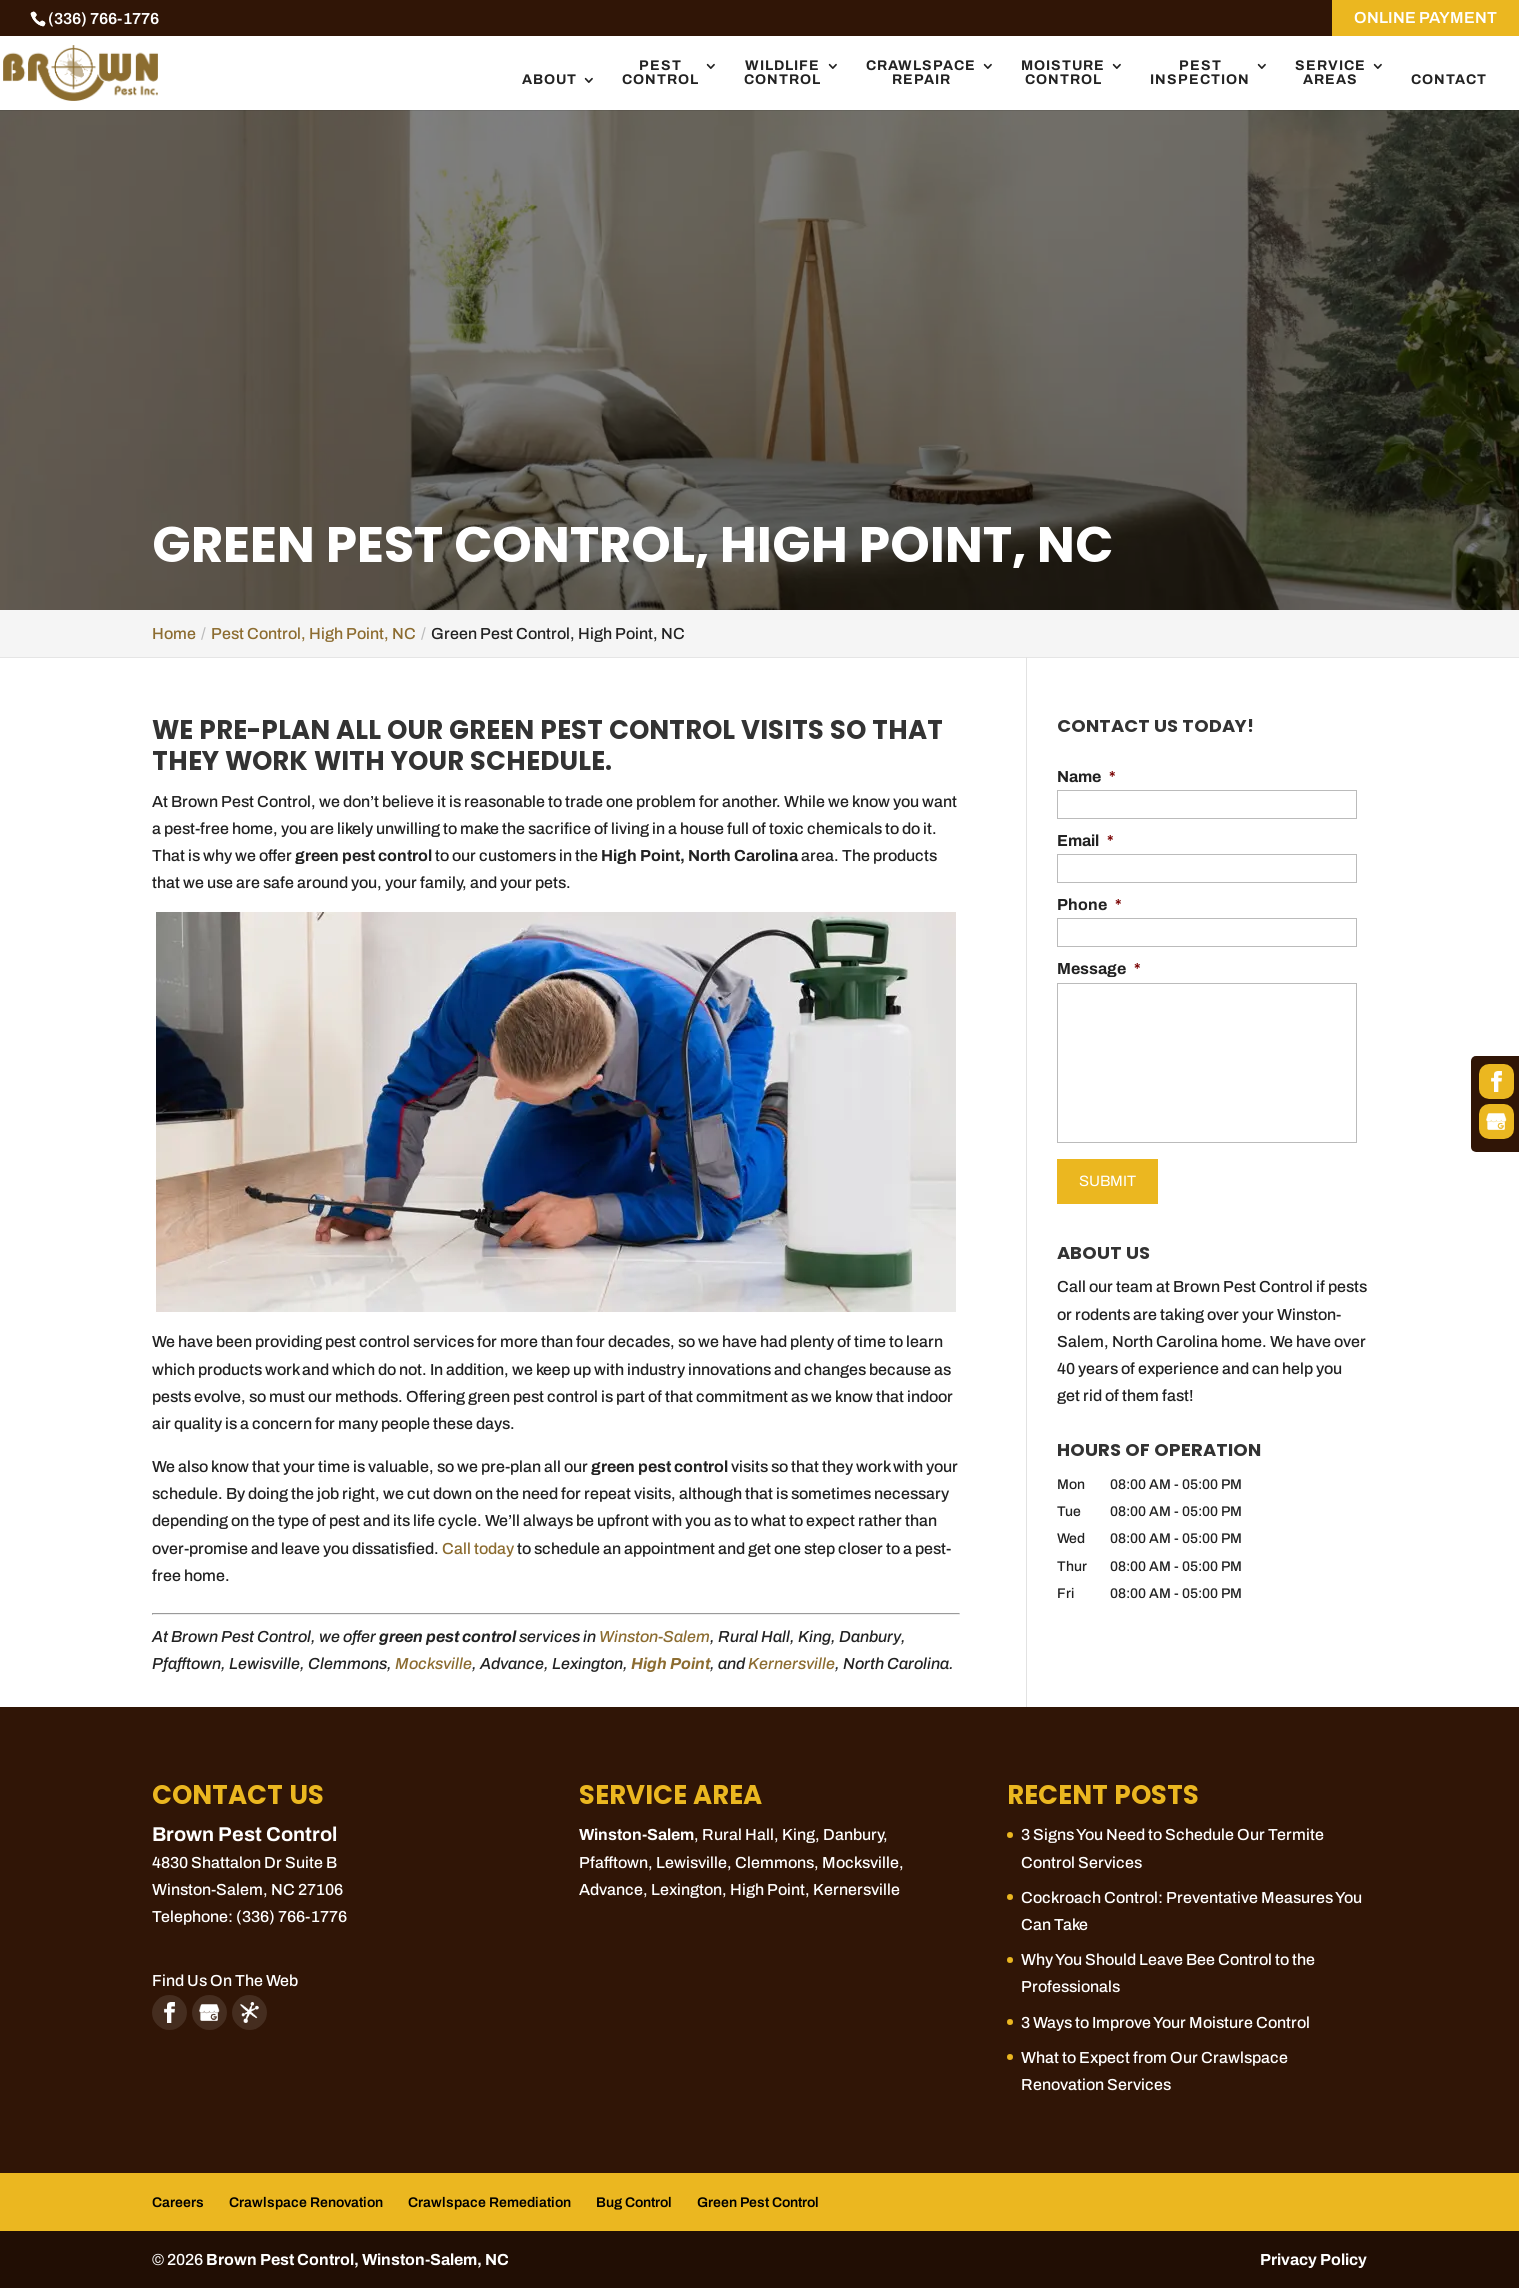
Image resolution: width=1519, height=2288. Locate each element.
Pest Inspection (1200, 73)
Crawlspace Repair (921, 73)
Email (1085, 840)
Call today (478, 1548)
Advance (611, 1889)
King (798, 1834)
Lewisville (691, 1862)
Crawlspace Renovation (306, 2202)
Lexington (686, 1889)
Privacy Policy (1313, 2259)
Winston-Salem (654, 1636)
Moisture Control (1063, 73)
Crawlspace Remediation (489, 2202)
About (549, 80)
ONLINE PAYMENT (1425, 17)
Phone (1089, 904)
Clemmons (774, 1862)
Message (1099, 968)
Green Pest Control (758, 2202)
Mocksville (433, 1663)
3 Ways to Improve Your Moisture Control (1165, 2022)
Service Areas (1330, 73)
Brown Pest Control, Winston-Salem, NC (357, 2259)
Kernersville (791, 1663)
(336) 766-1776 (103, 18)
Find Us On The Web (225, 1980)
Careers (178, 2202)
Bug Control (634, 2202)
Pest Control (660, 73)
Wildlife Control (782, 73)
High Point (767, 1889)
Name (1086, 776)
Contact (1449, 80)
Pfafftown (613, 1862)
